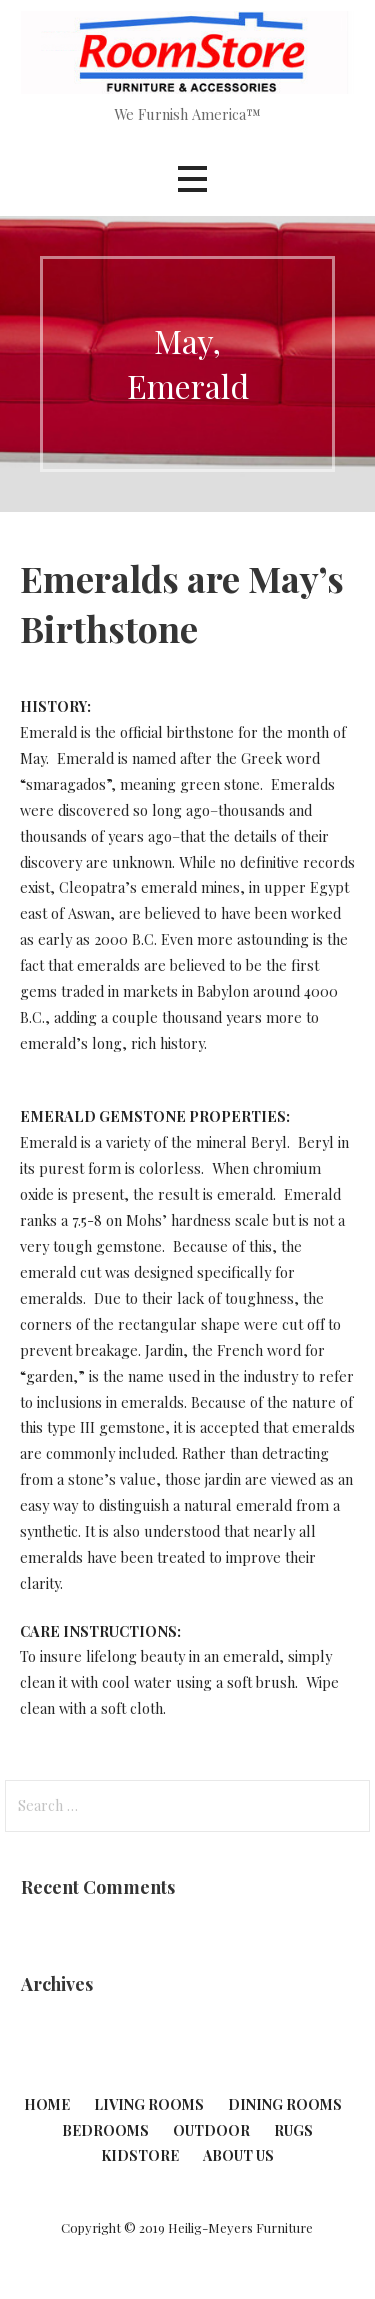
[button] (192, 178)
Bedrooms (105, 2130)
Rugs (293, 2130)
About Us (238, 2155)
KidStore (140, 2155)
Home (47, 2104)
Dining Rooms (285, 2104)
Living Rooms (149, 2104)
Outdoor (211, 2130)
